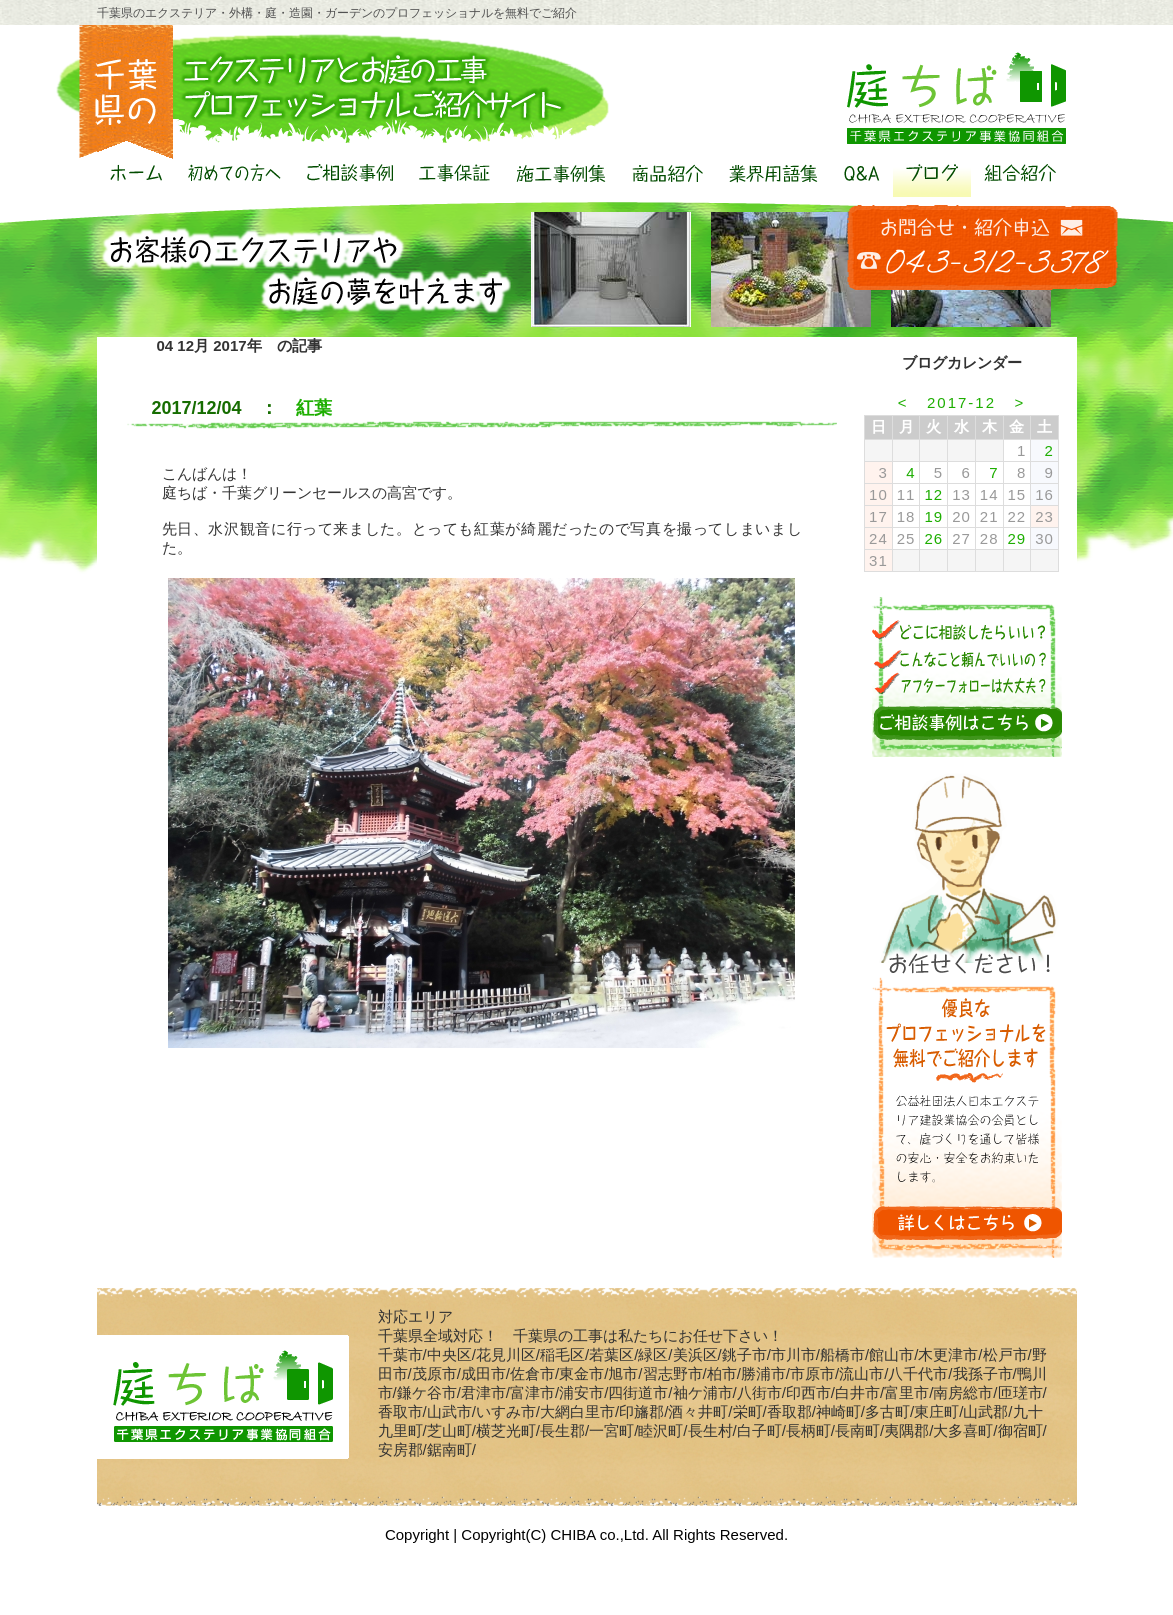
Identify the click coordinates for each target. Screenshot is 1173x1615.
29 (1017, 538)
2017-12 (961, 402)
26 (933, 538)
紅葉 (314, 408)
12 (933, 494)
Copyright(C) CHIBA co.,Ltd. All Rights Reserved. (624, 1534)
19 (933, 516)
